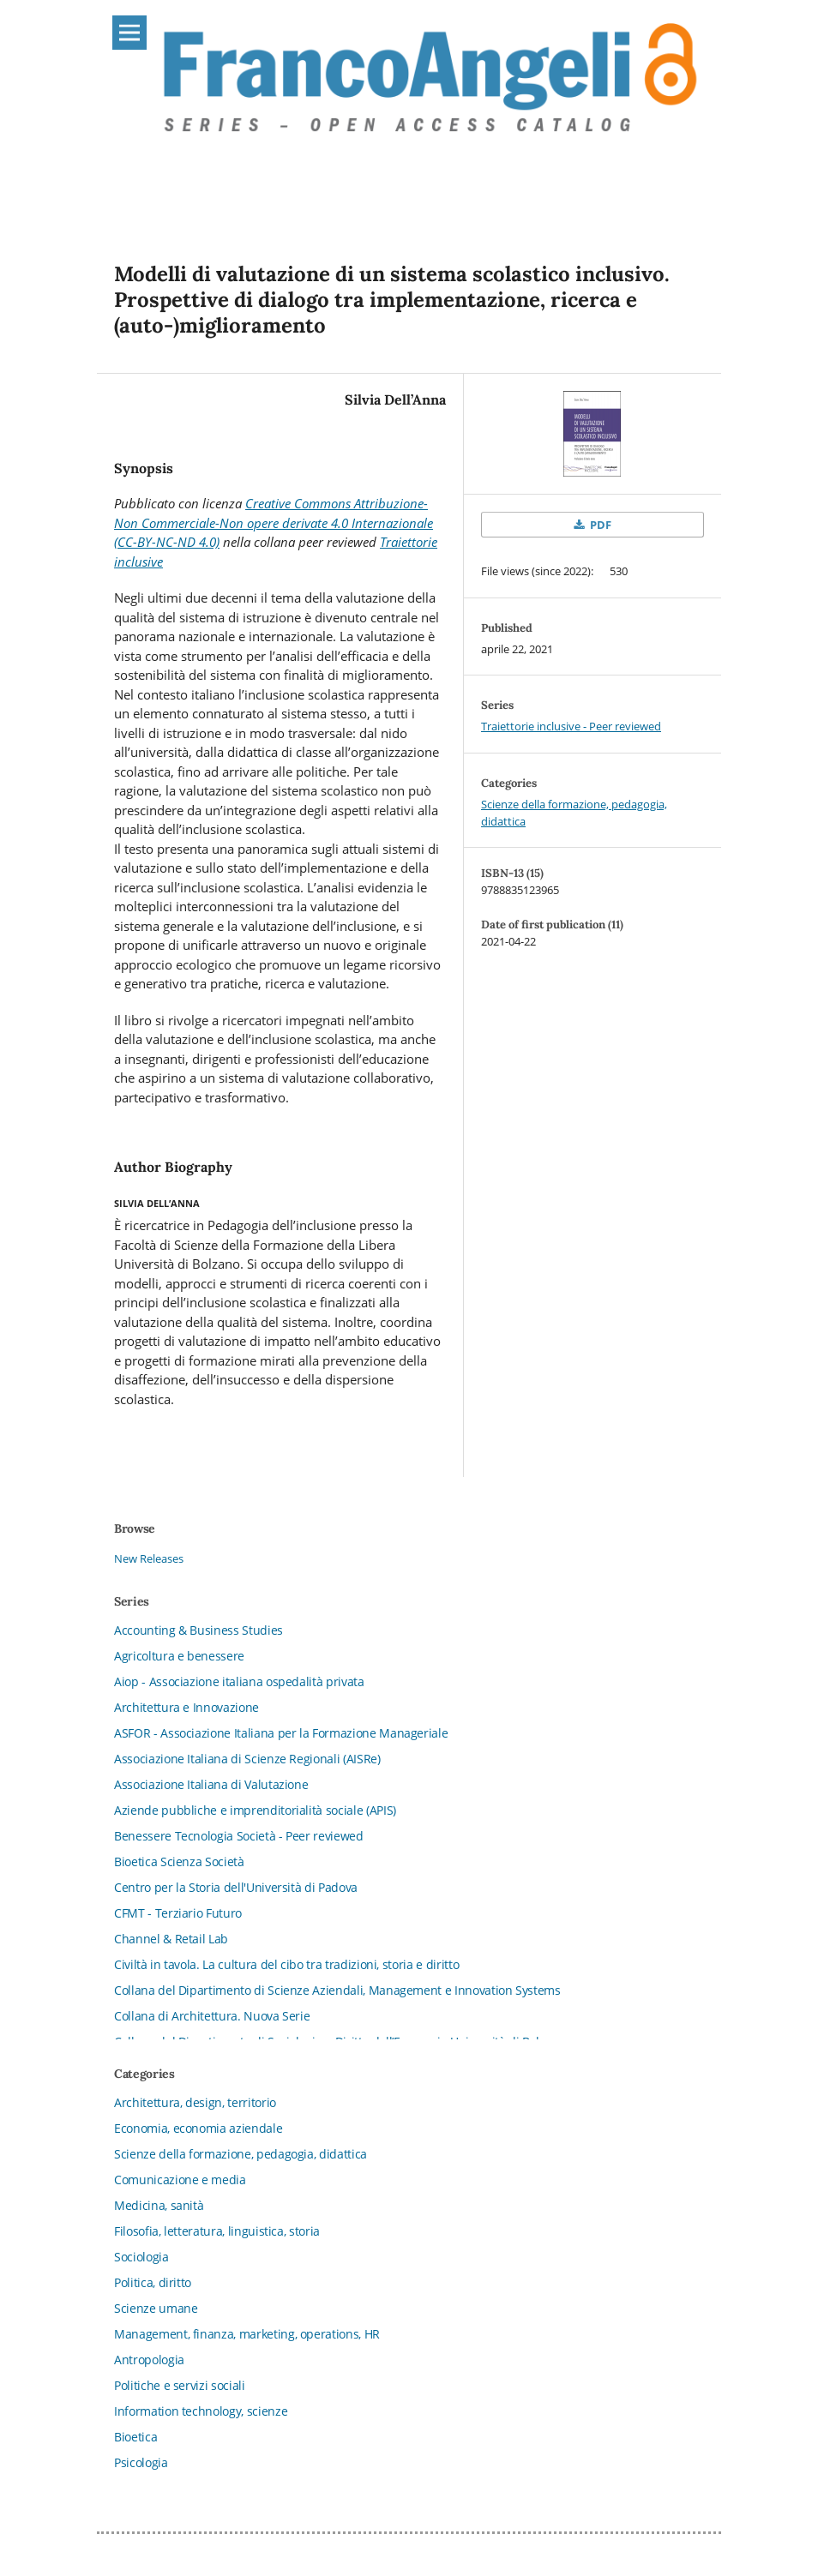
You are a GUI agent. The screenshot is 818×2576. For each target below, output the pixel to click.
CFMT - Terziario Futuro (178, 1913)
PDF (599, 524)
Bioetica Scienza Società (179, 1861)
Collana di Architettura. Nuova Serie (212, 2016)
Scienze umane (155, 2308)
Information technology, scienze (200, 2411)
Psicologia (141, 2462)
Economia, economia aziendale (198, 2128)
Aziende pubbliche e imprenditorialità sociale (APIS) (255, 1810)
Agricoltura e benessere (179, 1656)
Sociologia (141, 2257)
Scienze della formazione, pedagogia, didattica (240, 2154)
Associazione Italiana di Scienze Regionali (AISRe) (247, 1758)
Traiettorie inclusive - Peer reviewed (571, 726)
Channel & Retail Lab (171, 1938)
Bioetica (135, 2437)
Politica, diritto (152, 2282)
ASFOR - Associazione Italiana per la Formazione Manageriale (281, 1733)
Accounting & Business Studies (198, 1630)
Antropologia (149, 2359)
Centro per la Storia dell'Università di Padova (236, 1887)
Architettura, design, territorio (195, 2102)
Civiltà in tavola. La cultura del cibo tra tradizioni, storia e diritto (286, 1964)
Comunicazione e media (180, 2179)
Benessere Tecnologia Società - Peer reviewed (239, 1836)
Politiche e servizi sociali (179, 2385)
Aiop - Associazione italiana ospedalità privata (239, 1681)
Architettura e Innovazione (186, 1707)
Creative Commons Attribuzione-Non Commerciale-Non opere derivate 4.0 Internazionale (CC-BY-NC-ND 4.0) (273, 522)
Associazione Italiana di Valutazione (211, 1784)
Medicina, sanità (158, 2205)
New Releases (148, 1558)
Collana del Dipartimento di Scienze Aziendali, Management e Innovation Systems (337, 1990)
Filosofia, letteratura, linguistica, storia (217, 2231)
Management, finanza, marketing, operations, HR (247, 2334)
